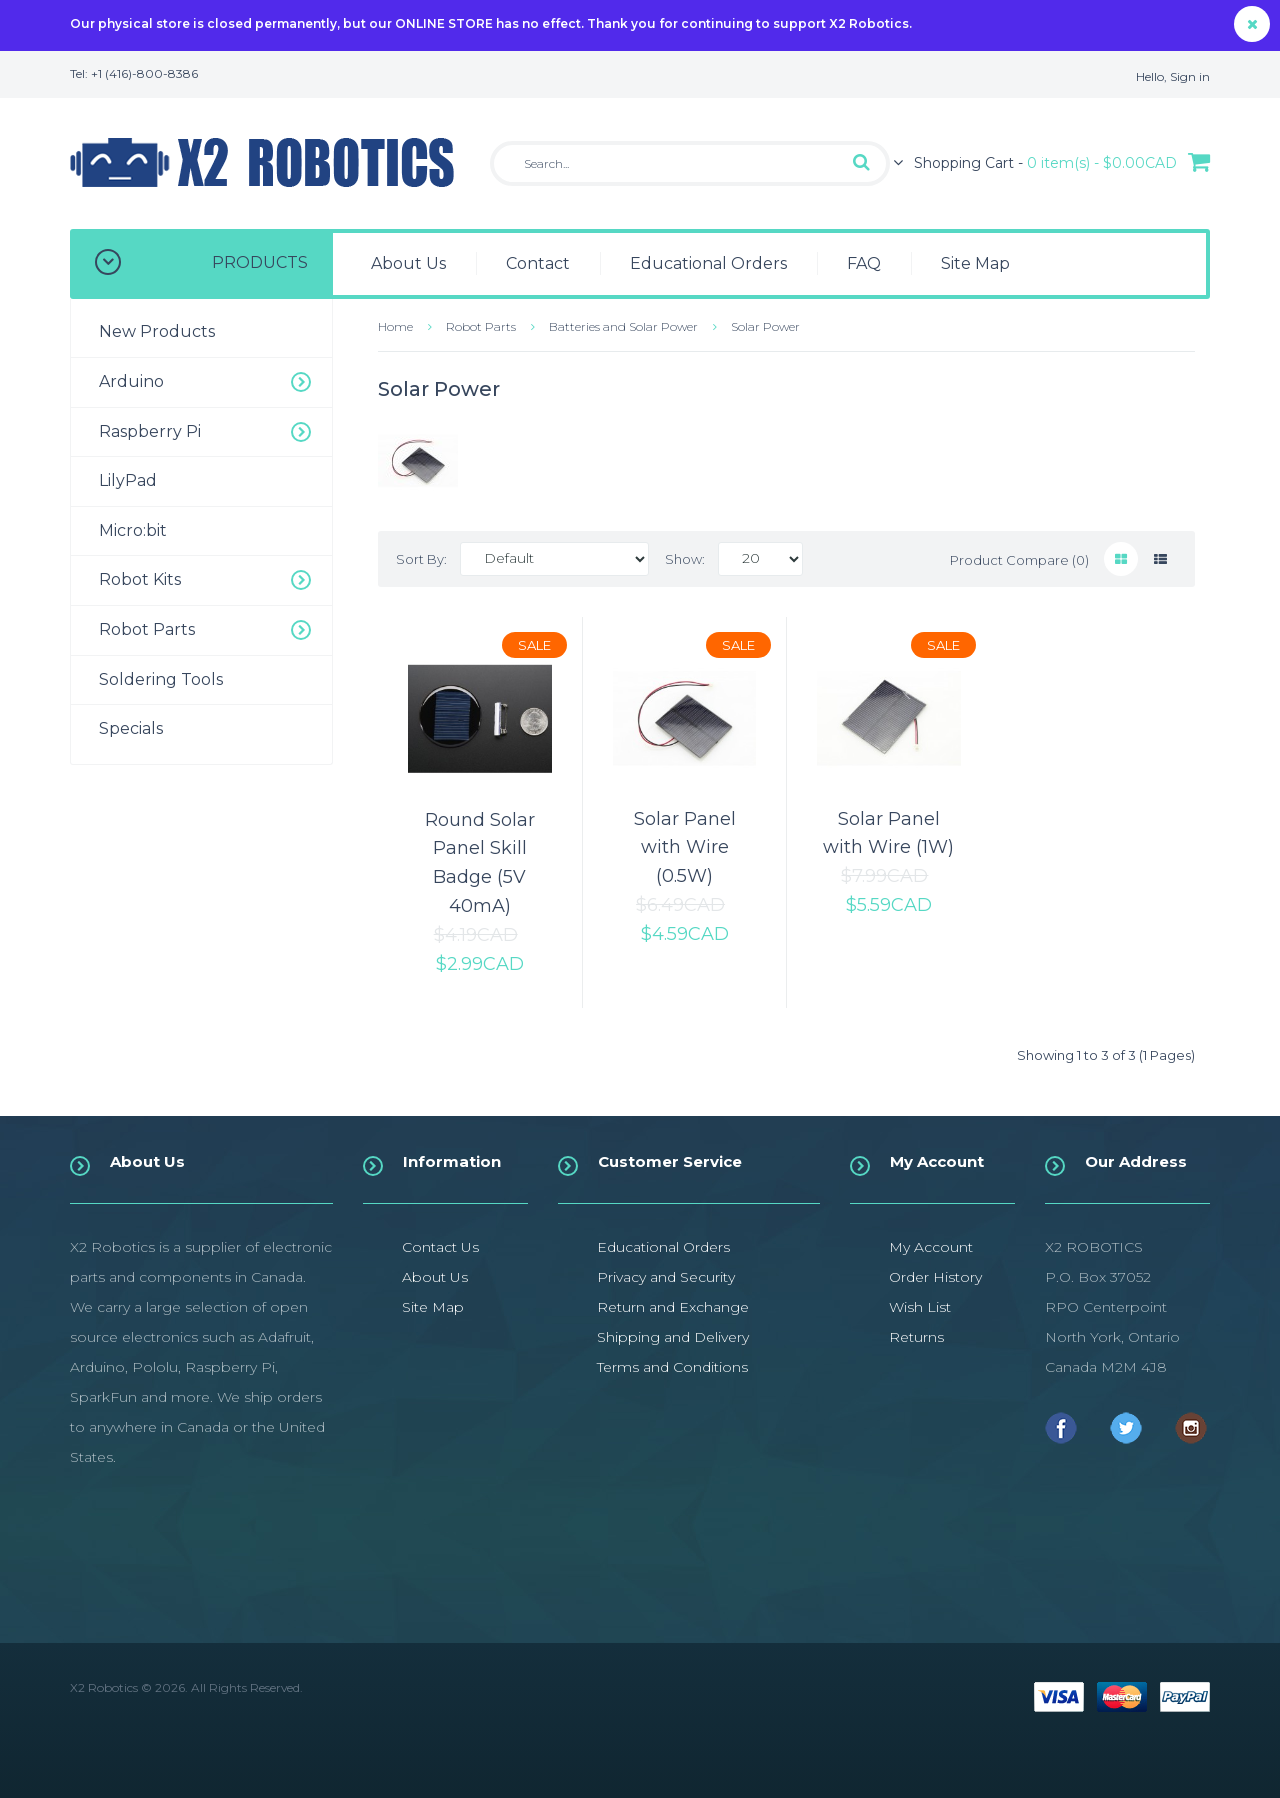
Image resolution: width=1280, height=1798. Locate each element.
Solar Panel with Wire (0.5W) (685, 848)
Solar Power (765, 326)
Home (395, 326)
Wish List (920, 1307)
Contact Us (440, 1247)
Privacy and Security (666, 1277)
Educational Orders (663, 1247)
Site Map (433, 1307)
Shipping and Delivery (673, 1337)
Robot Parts (481, 326)
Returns (916, 1337)
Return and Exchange (673, 1307)
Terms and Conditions (672, 1367)
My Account (931, 1247)
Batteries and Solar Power (623, 326)
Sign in (1190, 76)
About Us (435, 1277)
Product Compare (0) (1019, 560)
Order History (935, 1277)
